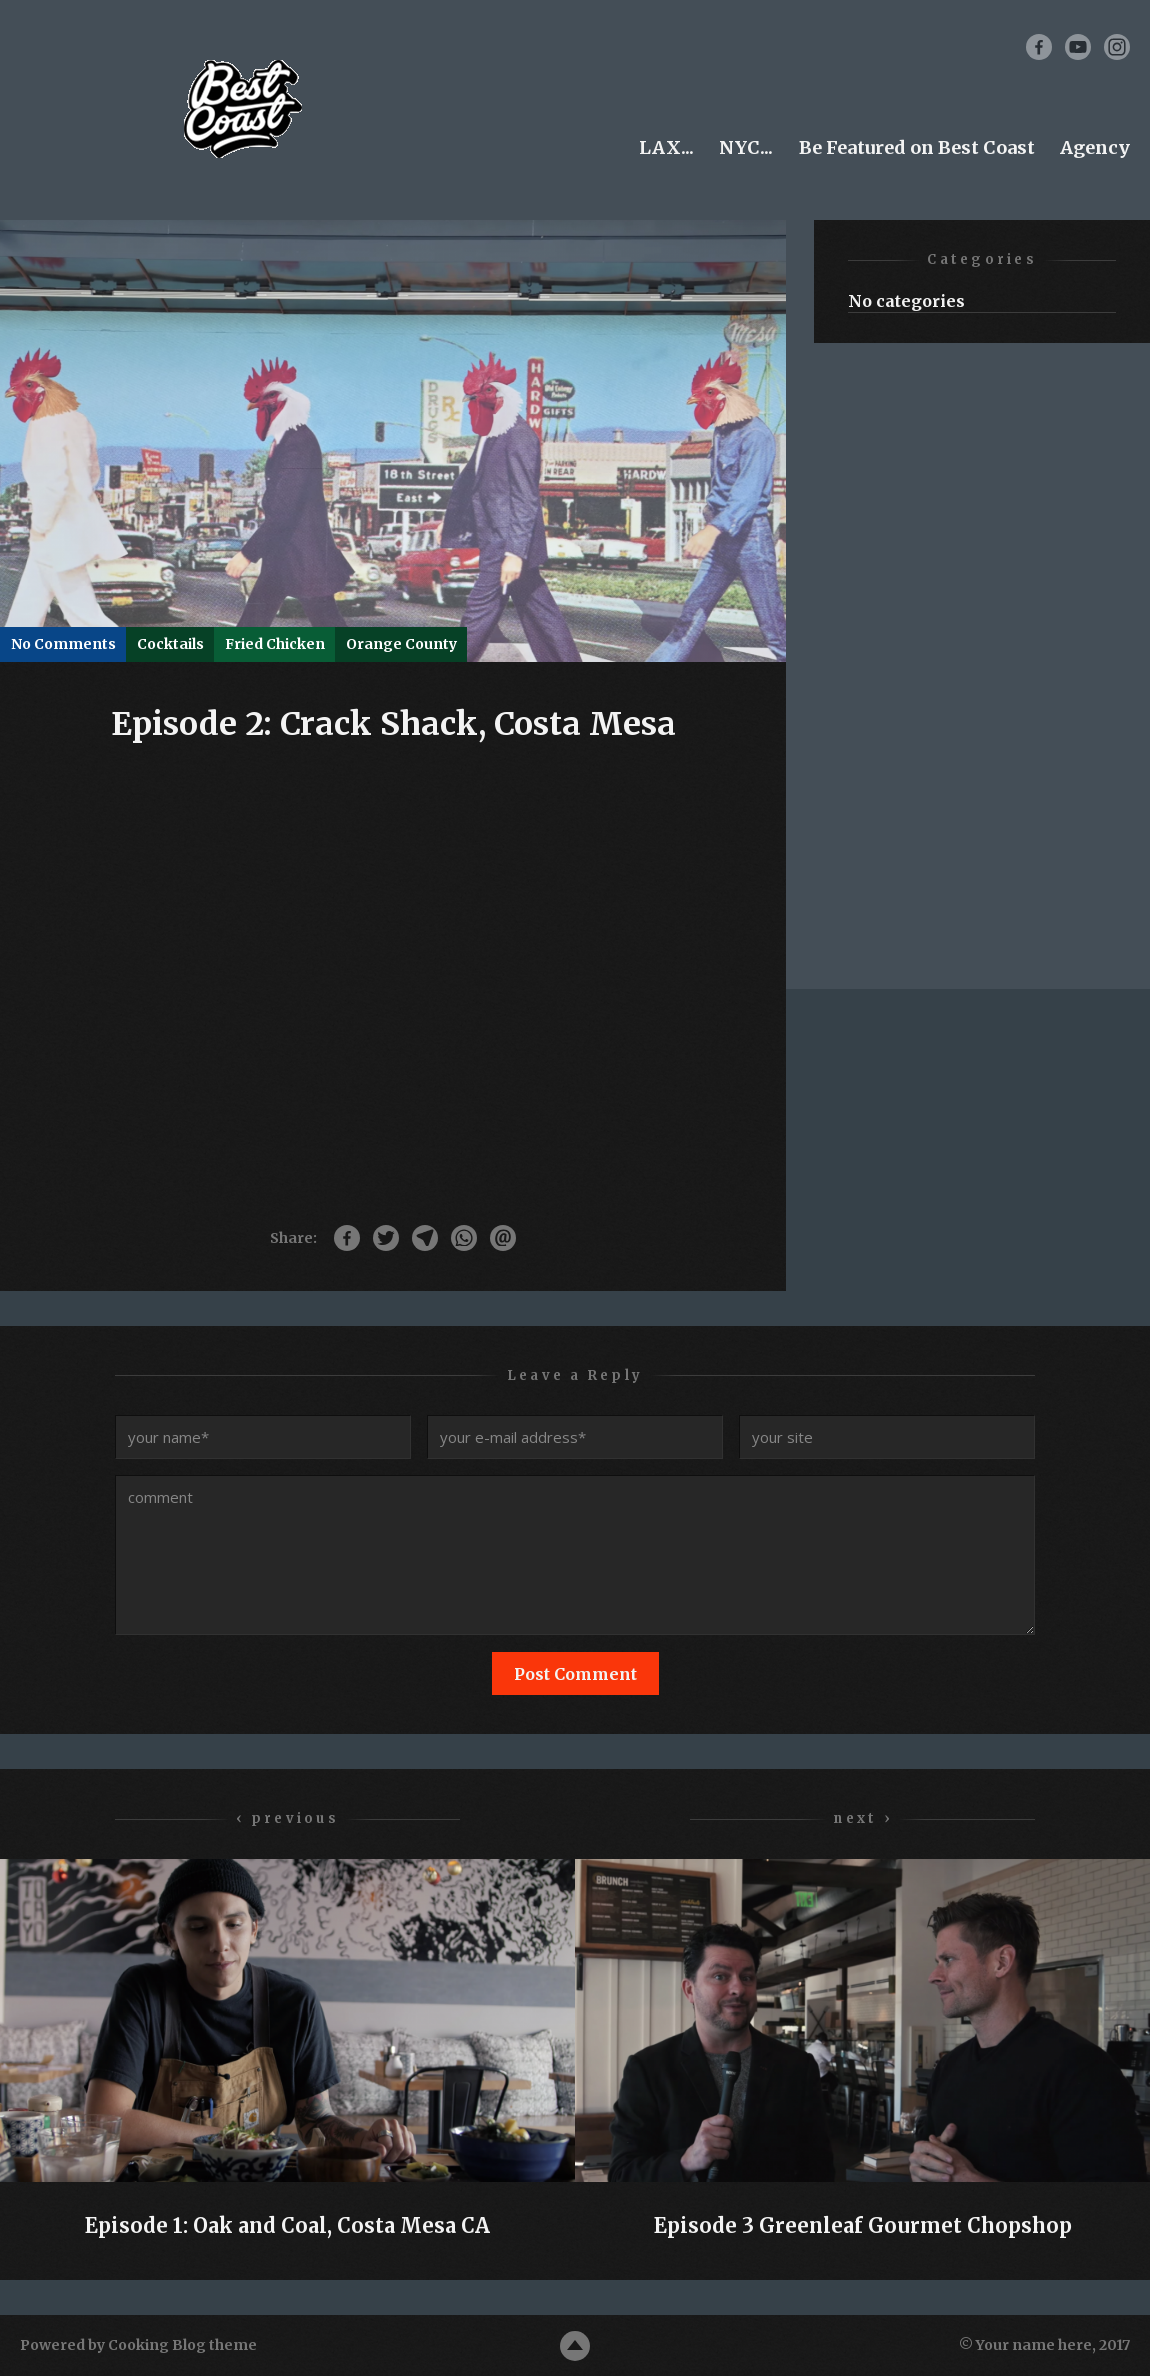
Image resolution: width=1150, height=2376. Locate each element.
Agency (1095, 147)
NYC (739, 147)
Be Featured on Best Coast (916, 147)
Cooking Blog (157, 2345)
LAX (659, 147)
